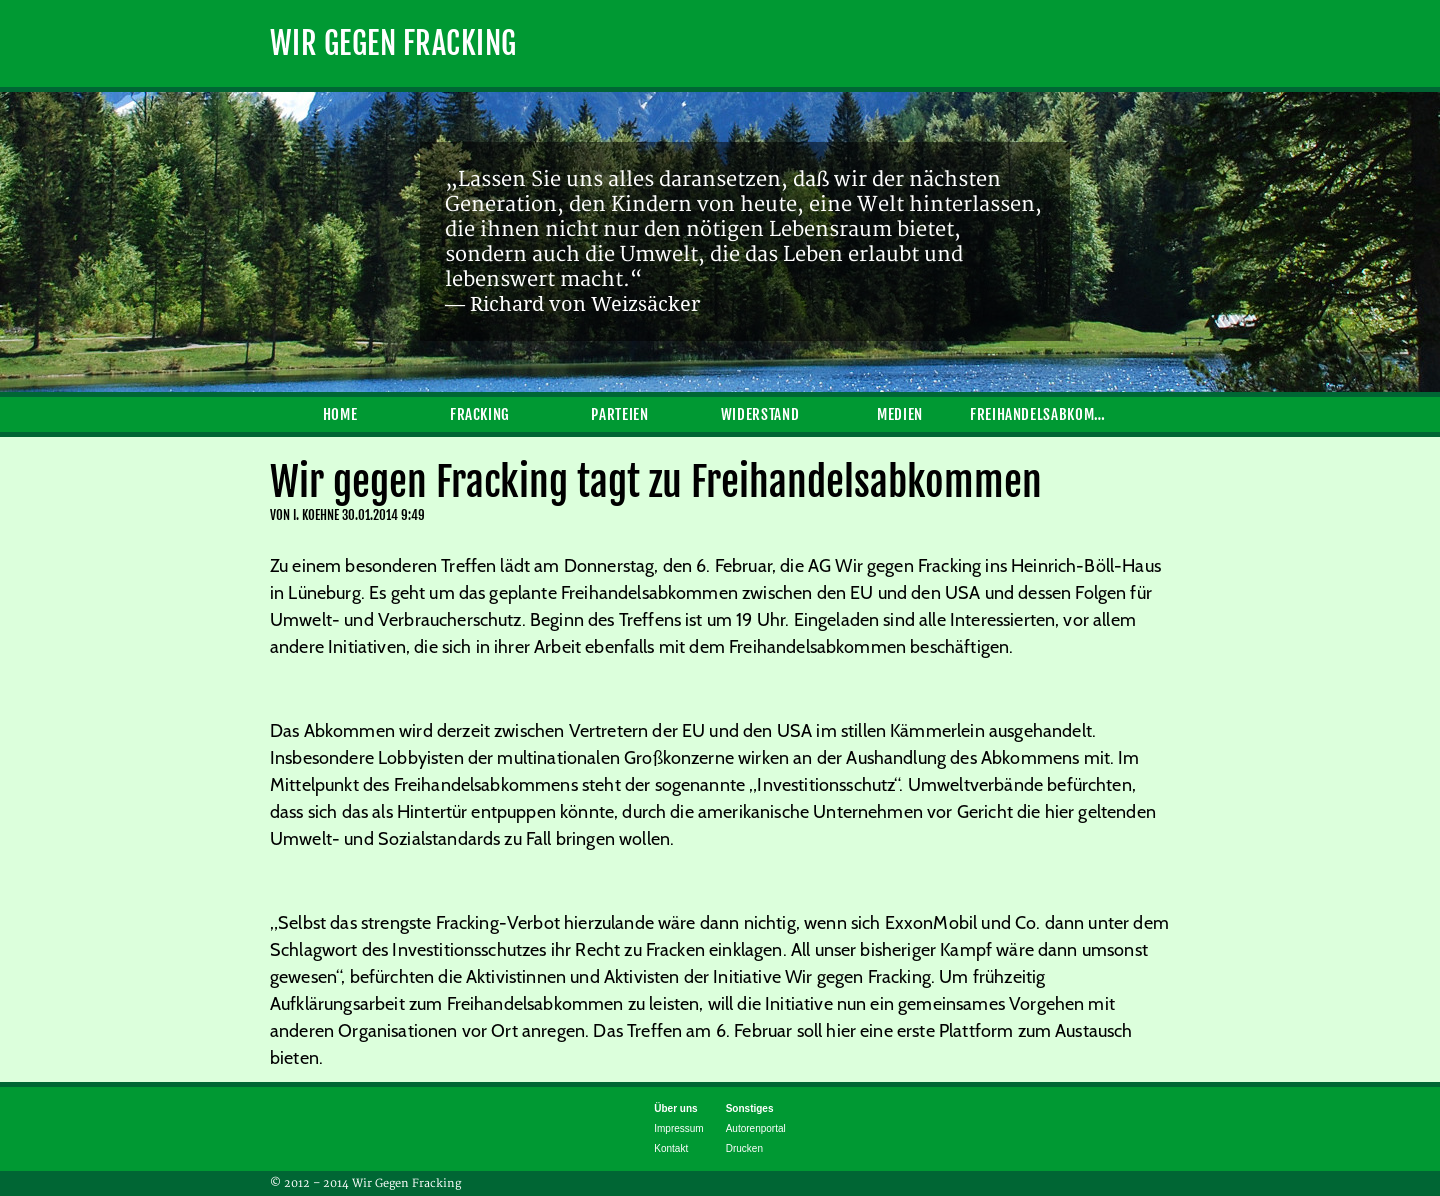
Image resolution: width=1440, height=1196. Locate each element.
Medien (900, 414)
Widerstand (760, 414)
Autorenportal (756, 1128)
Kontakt (671, 1148)
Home (340, 414)
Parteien (619, 414)
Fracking (480, 414)
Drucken (744, 1148)
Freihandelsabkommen (1040, 414)
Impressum (678, 1128)
